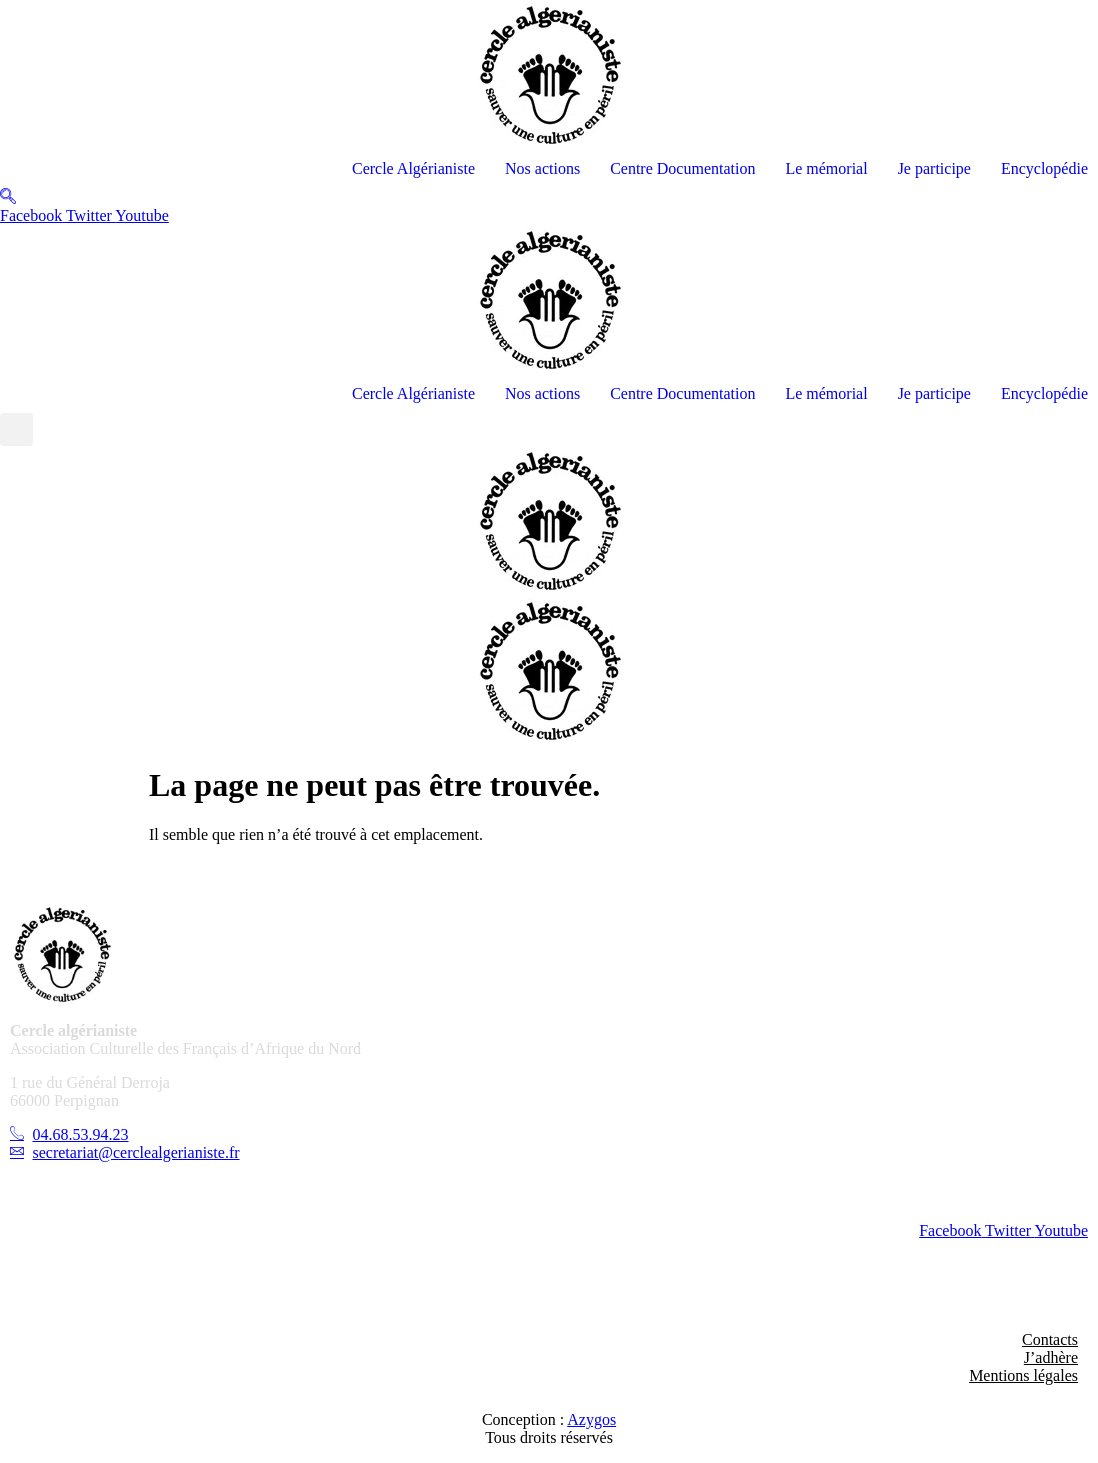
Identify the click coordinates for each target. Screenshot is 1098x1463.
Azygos (591, 1419)
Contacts (1050, 1339)
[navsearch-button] (8, 197)
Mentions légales (1023, 1375)
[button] (16, 429)
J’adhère (1051, 1357)
